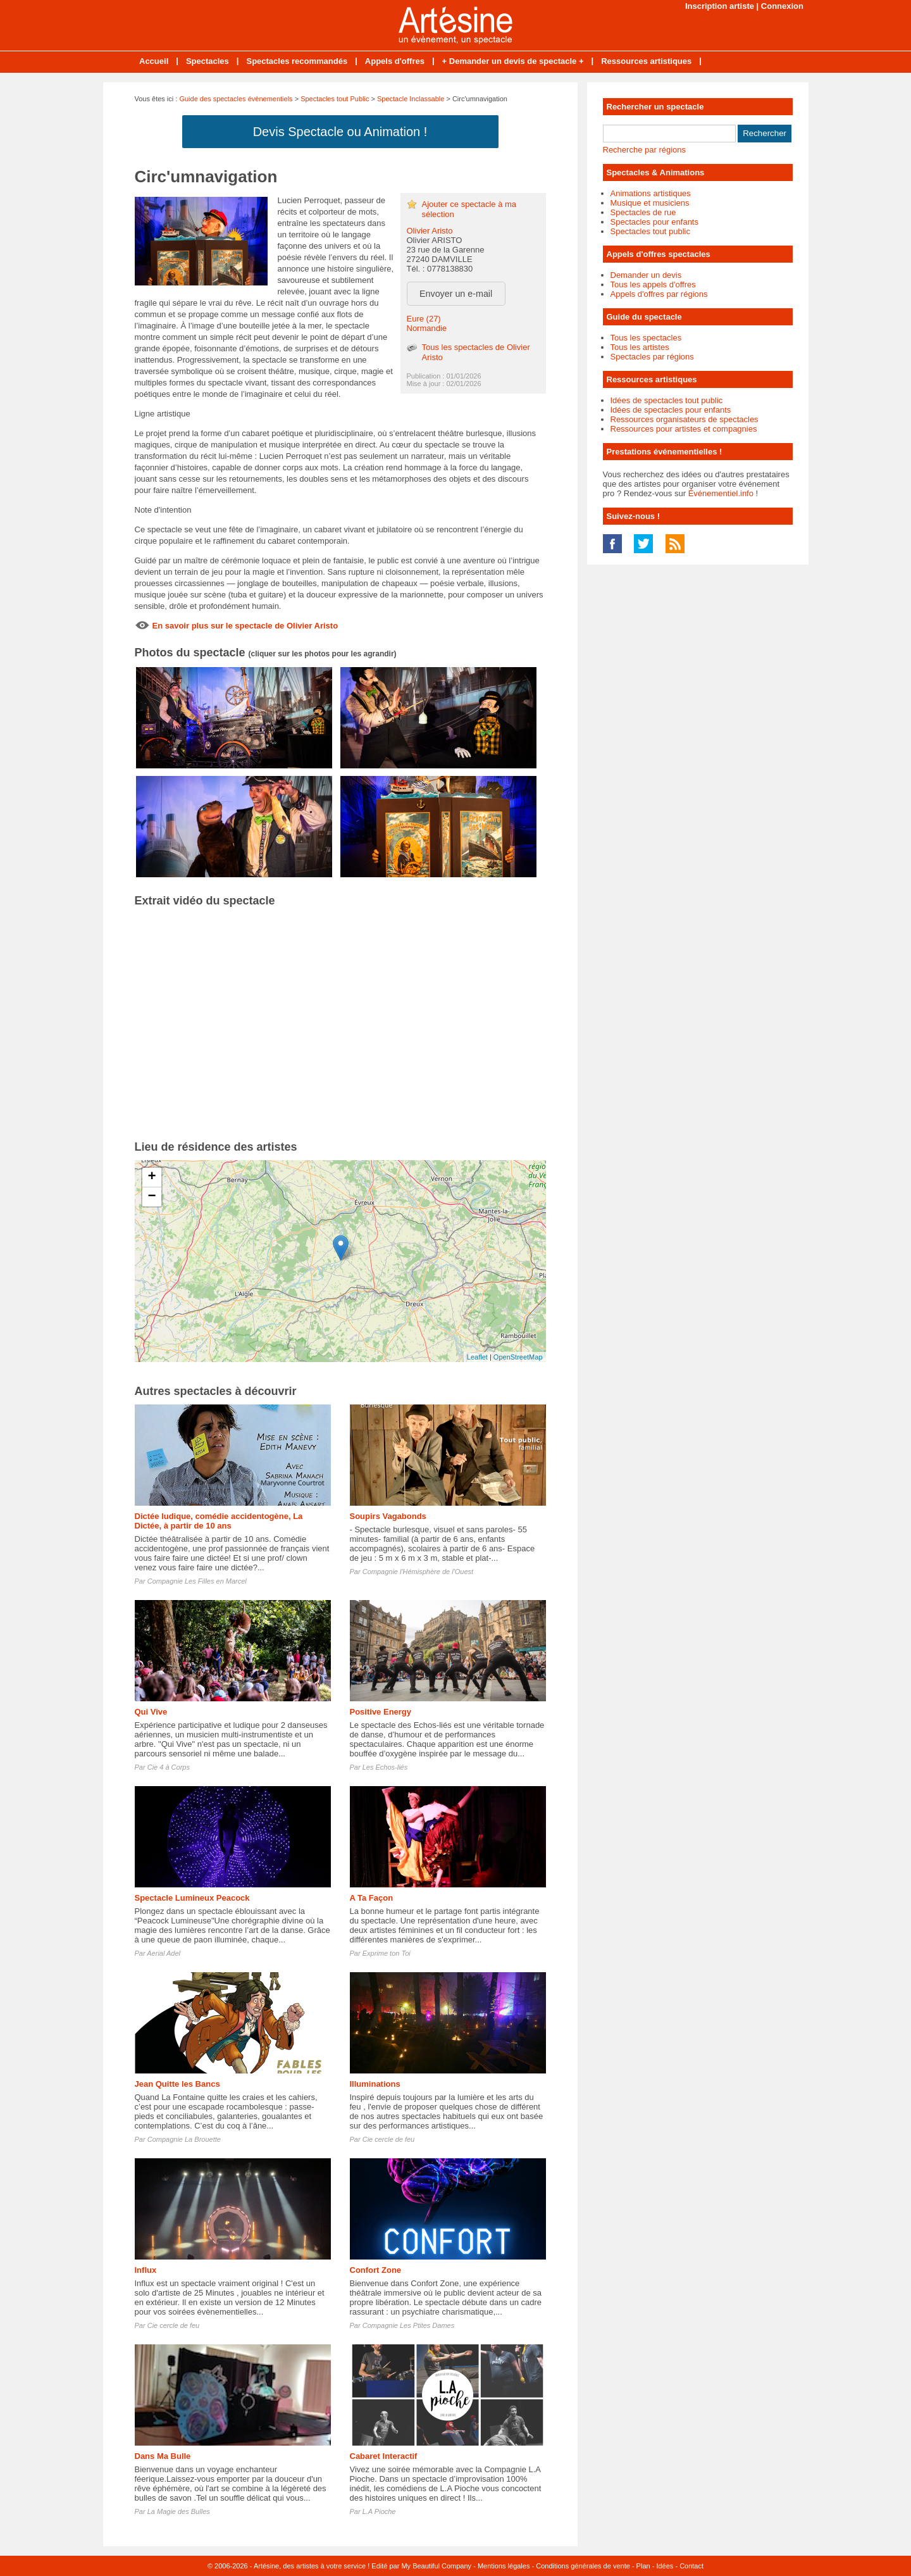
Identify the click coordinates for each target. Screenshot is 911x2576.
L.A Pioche (379, 2511)
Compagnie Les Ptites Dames (409, 2325)
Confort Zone (376, 2270)
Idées (664, 2566)
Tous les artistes (639, 347)
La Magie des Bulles (178, 2511)
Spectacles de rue (643, 212)
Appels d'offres (395, 61)
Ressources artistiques (646, 61)
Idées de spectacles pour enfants (670, 410)
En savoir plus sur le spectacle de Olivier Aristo (245, 625)
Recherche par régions (644, 149)
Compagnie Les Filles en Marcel (197, 1581)
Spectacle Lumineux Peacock (192, 1898)
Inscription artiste (719, 6)
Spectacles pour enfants (654, 222)
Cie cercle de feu (389, 2139)
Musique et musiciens (650, 203)
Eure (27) (424, 318)
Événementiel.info (720, 493)
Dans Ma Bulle (163, 2456)
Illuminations (375, 2084)
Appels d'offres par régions (659, 294)
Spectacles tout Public (335, 99)
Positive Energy (381, 1711)
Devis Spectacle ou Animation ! (340, 132)
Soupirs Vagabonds (388, 1516)
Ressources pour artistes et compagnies (683, 429)
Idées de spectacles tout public (666, 400)
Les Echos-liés (385, 1767)
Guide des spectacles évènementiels (235, 99)
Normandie (427, 328)
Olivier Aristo (430, 230)
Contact (691, 2566)
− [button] (151, 1196)
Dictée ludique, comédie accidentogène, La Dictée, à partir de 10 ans (219, 1520)
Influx (146, 2270)
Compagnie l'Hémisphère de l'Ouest (418, 1571)
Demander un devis (646, 275)
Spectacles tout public (650, 231)
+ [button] (151, 1177)
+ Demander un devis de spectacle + (513, 61)
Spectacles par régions (652, 356)
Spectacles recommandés (296, 61)
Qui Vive (151, 1711)
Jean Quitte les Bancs (177, 2084)
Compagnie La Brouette (184, 2139)
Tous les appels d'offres (653, 284)
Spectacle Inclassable (410, 99)
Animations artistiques (650, 193)
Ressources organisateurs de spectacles (684, 419)
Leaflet (477, 1357)
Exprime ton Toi (387, 1953)
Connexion (782, 6)
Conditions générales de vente (583, 2566)
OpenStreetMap (518, 1357)
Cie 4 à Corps (168, 1767)
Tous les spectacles (646, 337)
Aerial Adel (163, 1953)
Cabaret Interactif (384, 2456)
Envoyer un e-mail (455, 294)
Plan (643, 2566)
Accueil (153, 61)
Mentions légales (504, 2566)
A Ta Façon (372, 1898)
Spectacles (207, 61)
